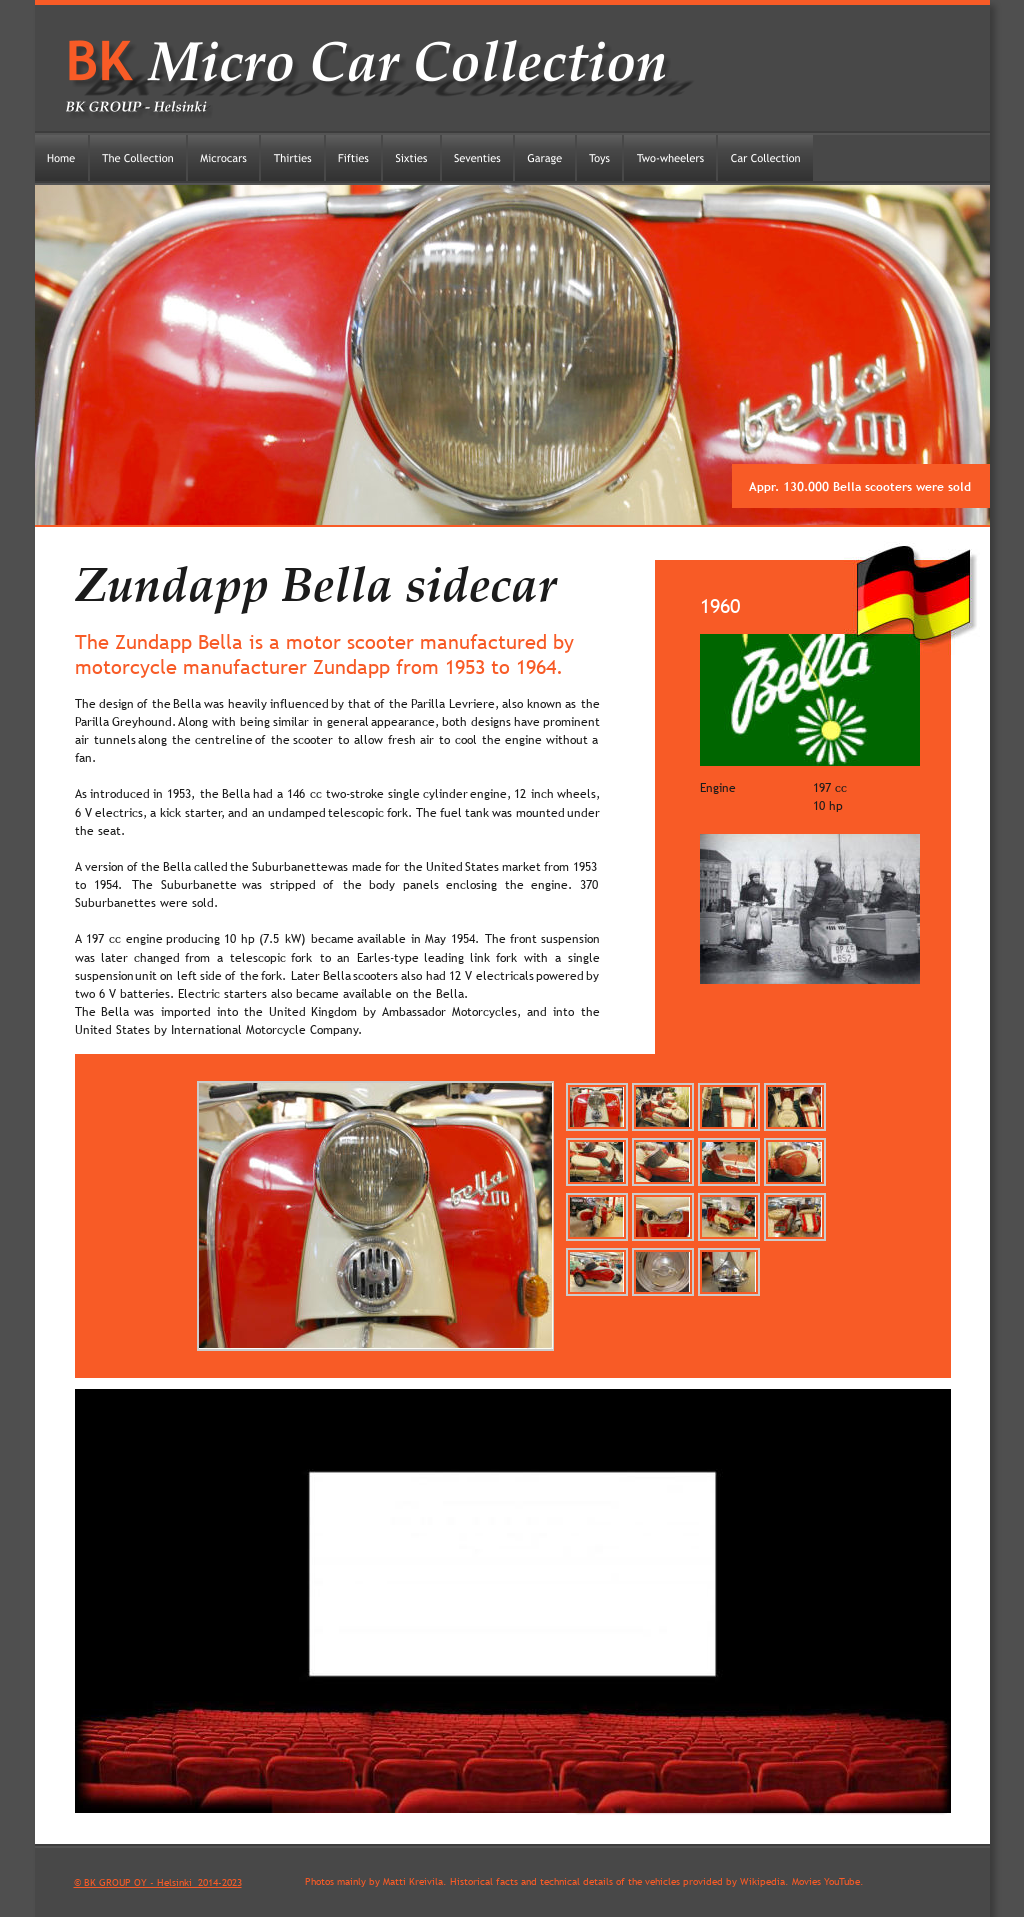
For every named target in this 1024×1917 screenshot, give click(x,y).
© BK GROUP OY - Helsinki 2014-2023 (158, 1882)
